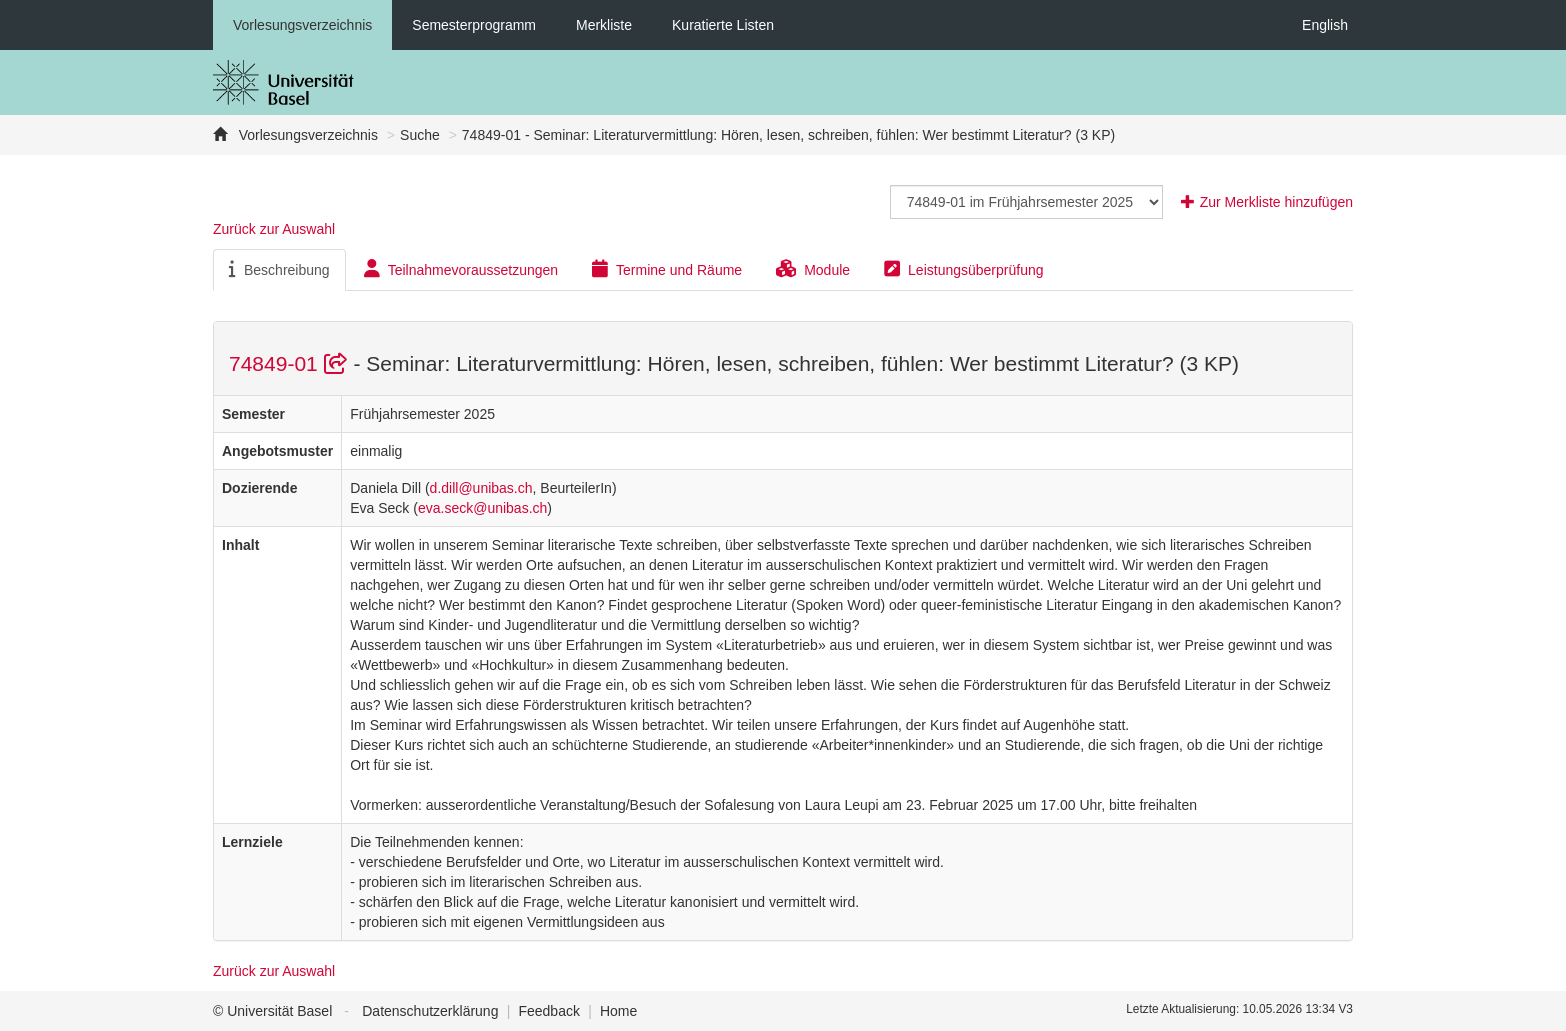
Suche (420, 135)
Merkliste (604, 25)
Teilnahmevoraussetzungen (461, 269)
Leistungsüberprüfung (963, 269)
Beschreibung (279, 269)
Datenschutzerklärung (430, 1011)
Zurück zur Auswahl (274, 229)
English (1325, 25)
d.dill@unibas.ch (481, 488)
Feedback (548, 1011)
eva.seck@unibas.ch (482, 508)
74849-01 (291, 363)
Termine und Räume (667, 269)
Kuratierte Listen (723, 25)
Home (618, 1011)
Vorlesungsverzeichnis (302, 25)
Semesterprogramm (474, 25)
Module (813, 269)
